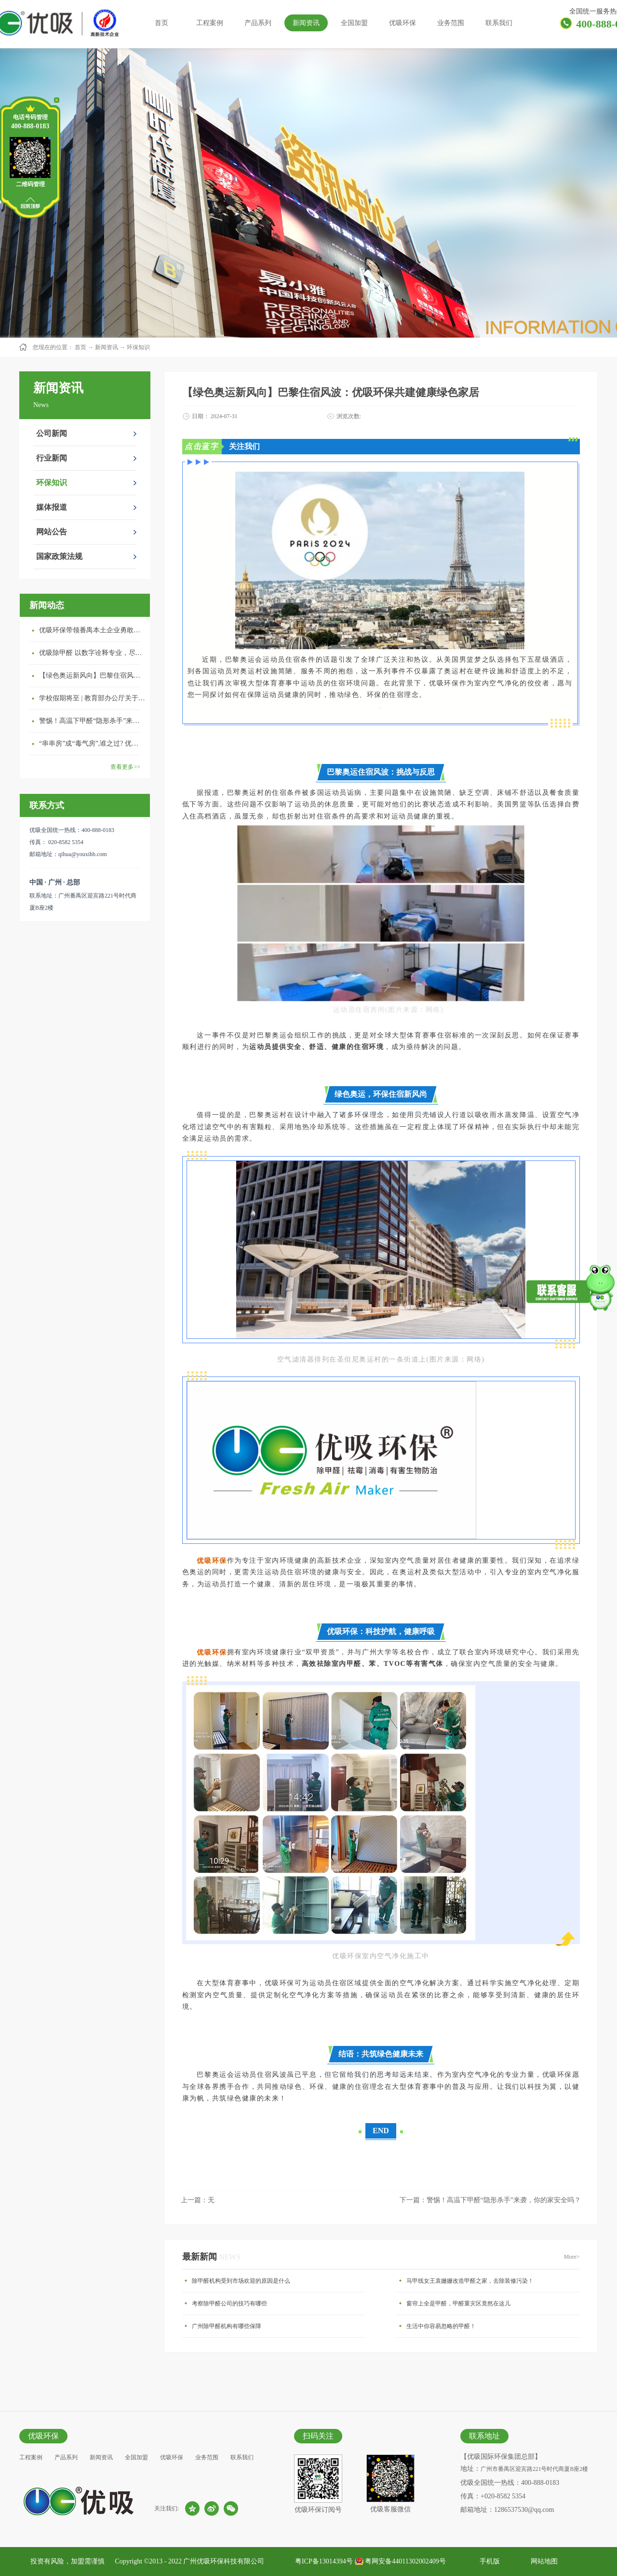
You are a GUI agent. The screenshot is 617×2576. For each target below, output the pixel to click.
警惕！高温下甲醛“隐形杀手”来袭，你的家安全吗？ (92, 720)
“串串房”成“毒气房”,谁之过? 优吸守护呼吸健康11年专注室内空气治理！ (92, 743)
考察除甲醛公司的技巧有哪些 (229, 2303)
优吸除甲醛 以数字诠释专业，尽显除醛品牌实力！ (92, 652)
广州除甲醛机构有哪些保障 (226, 2326)
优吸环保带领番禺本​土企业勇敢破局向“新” (92, 630)
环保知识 (138, 347)
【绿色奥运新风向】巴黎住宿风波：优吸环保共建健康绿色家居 (92, 675)
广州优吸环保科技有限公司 (223, 2561)
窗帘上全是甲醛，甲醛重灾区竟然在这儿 (458, 2303)
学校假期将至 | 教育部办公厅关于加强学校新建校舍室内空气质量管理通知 (92, 698)
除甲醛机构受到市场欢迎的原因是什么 (241, 2280)
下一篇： (490, 2200)
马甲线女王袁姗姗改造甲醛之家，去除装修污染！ (470, 2280)
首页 (161, 23)
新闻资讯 (106, 347)
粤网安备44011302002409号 (405, 2561)
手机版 (488, 2561)
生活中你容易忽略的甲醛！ (441, 2326)
